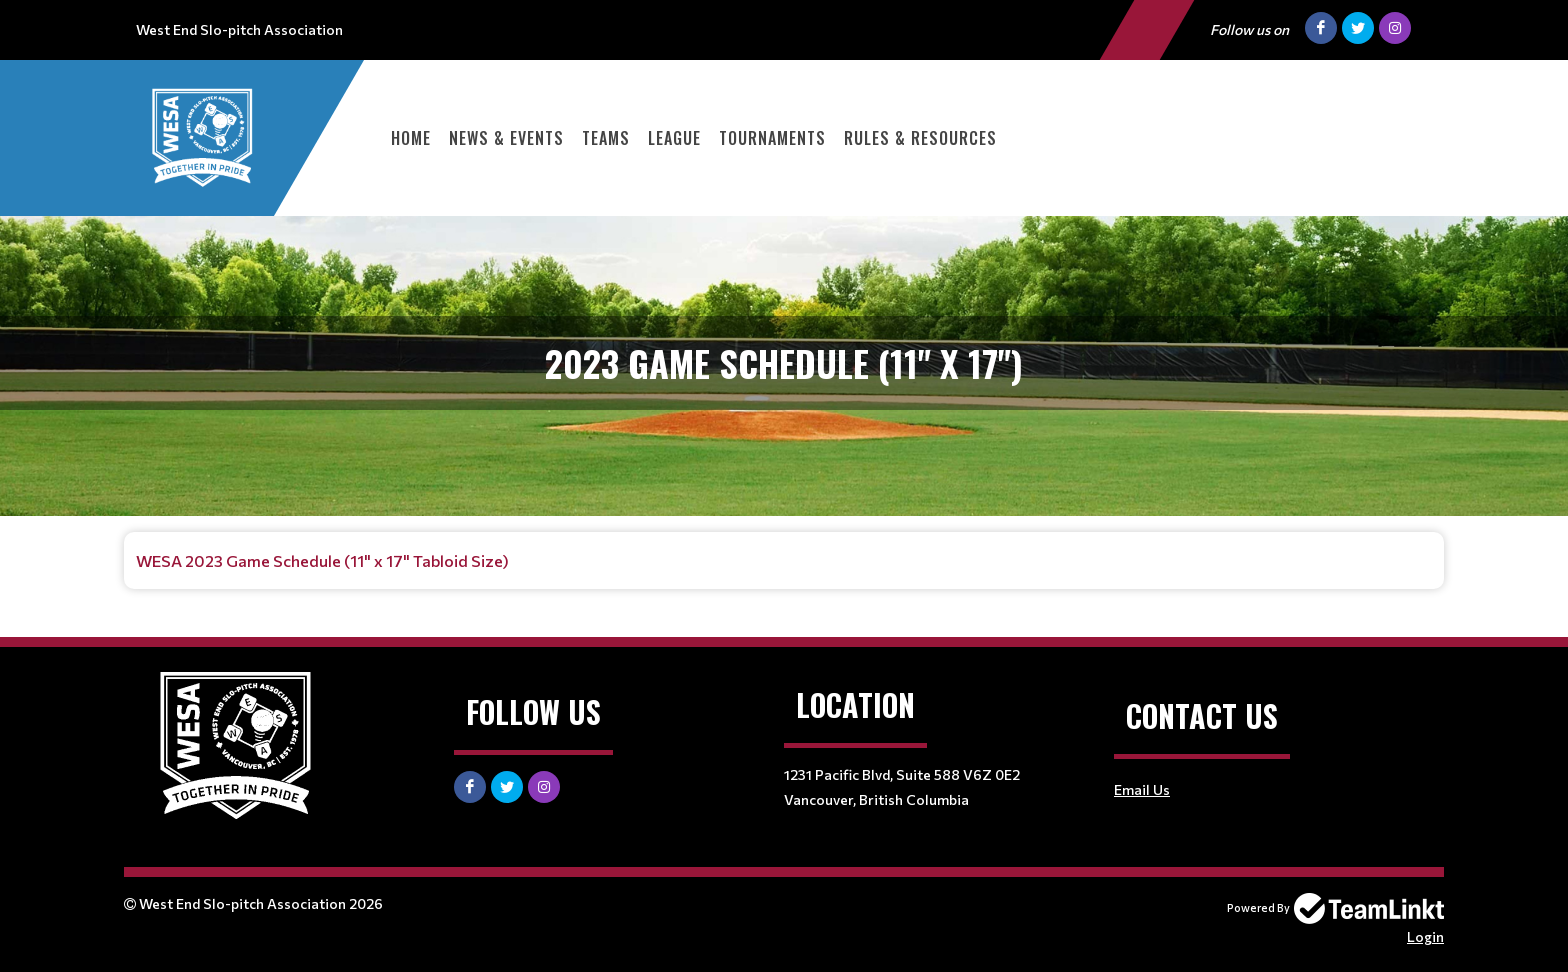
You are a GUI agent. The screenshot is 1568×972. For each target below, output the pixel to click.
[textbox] (784, 561)
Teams (606, 138)
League (674, 138)
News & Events (506, 138)
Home (411, 138)
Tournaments (772, 138)
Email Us (1142, 789)
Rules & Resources (920, 138)
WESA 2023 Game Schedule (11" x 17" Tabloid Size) (322, 560)
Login (1425, 936)
